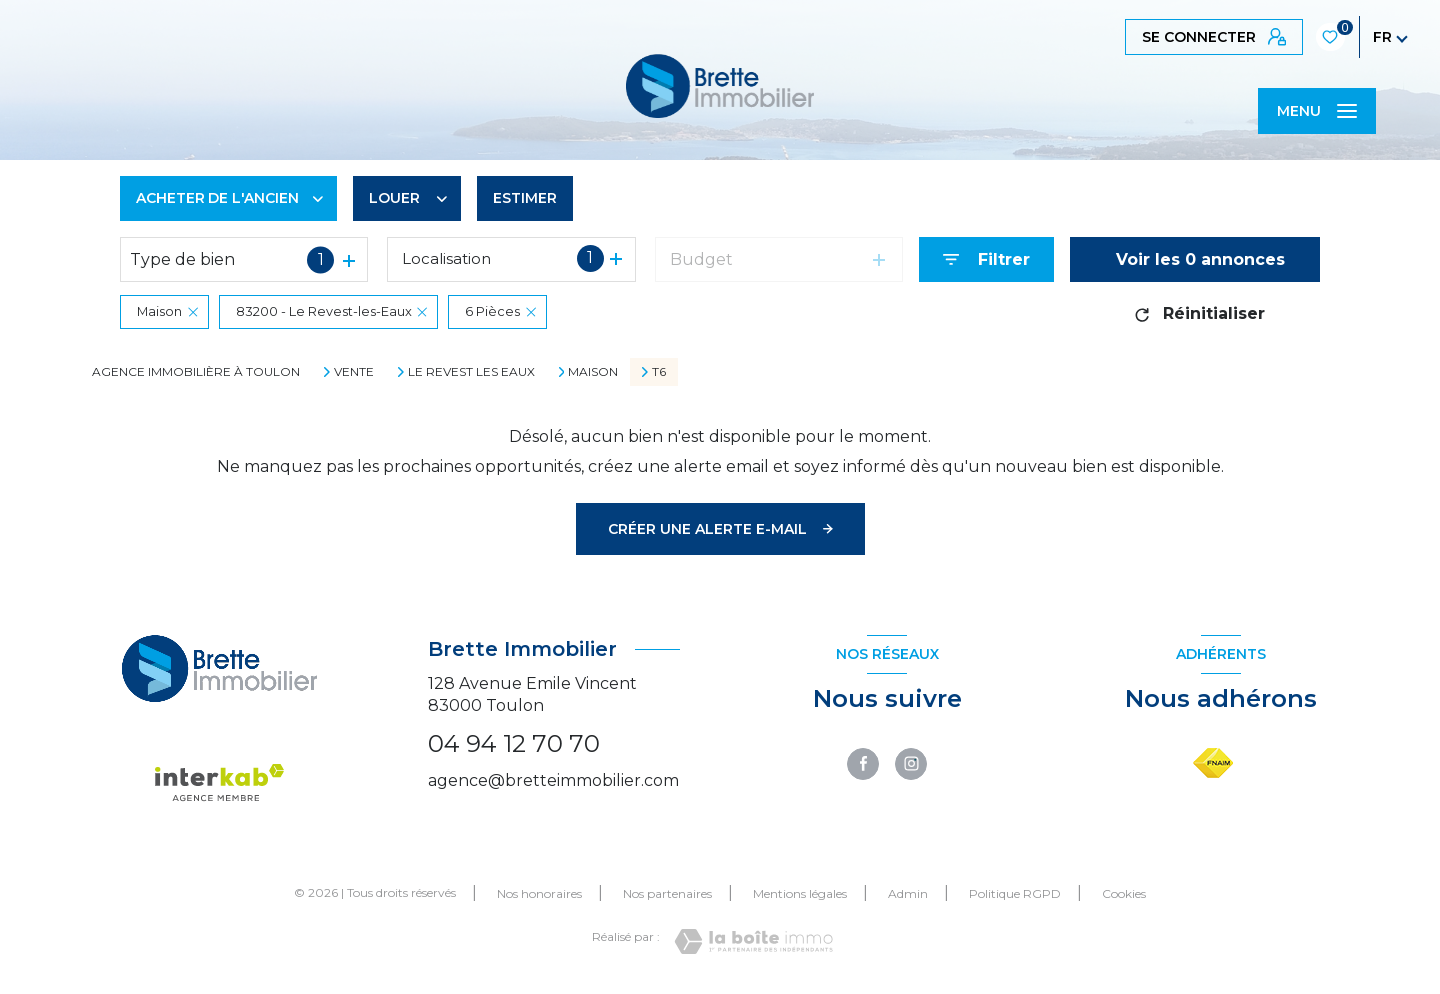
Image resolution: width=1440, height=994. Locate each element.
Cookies (1124, 894)
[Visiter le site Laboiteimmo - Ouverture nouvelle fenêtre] (753, 941)
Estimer (525, 198)
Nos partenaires (667, 893)
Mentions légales (800, 893)
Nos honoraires (539, 893)
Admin (908, 893)
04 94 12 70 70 (514, 743)
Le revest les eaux (471, 372)
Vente (354, 372)
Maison (593, 372)
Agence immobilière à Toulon (196, 371)
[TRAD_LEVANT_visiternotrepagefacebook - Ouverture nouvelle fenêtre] (863, 764)
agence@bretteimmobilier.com (553, 780)
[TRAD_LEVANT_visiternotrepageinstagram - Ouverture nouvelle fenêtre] (911, 764)
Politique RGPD (1015, 893)
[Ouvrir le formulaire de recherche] (986, 259)
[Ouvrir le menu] (1317, 111)
